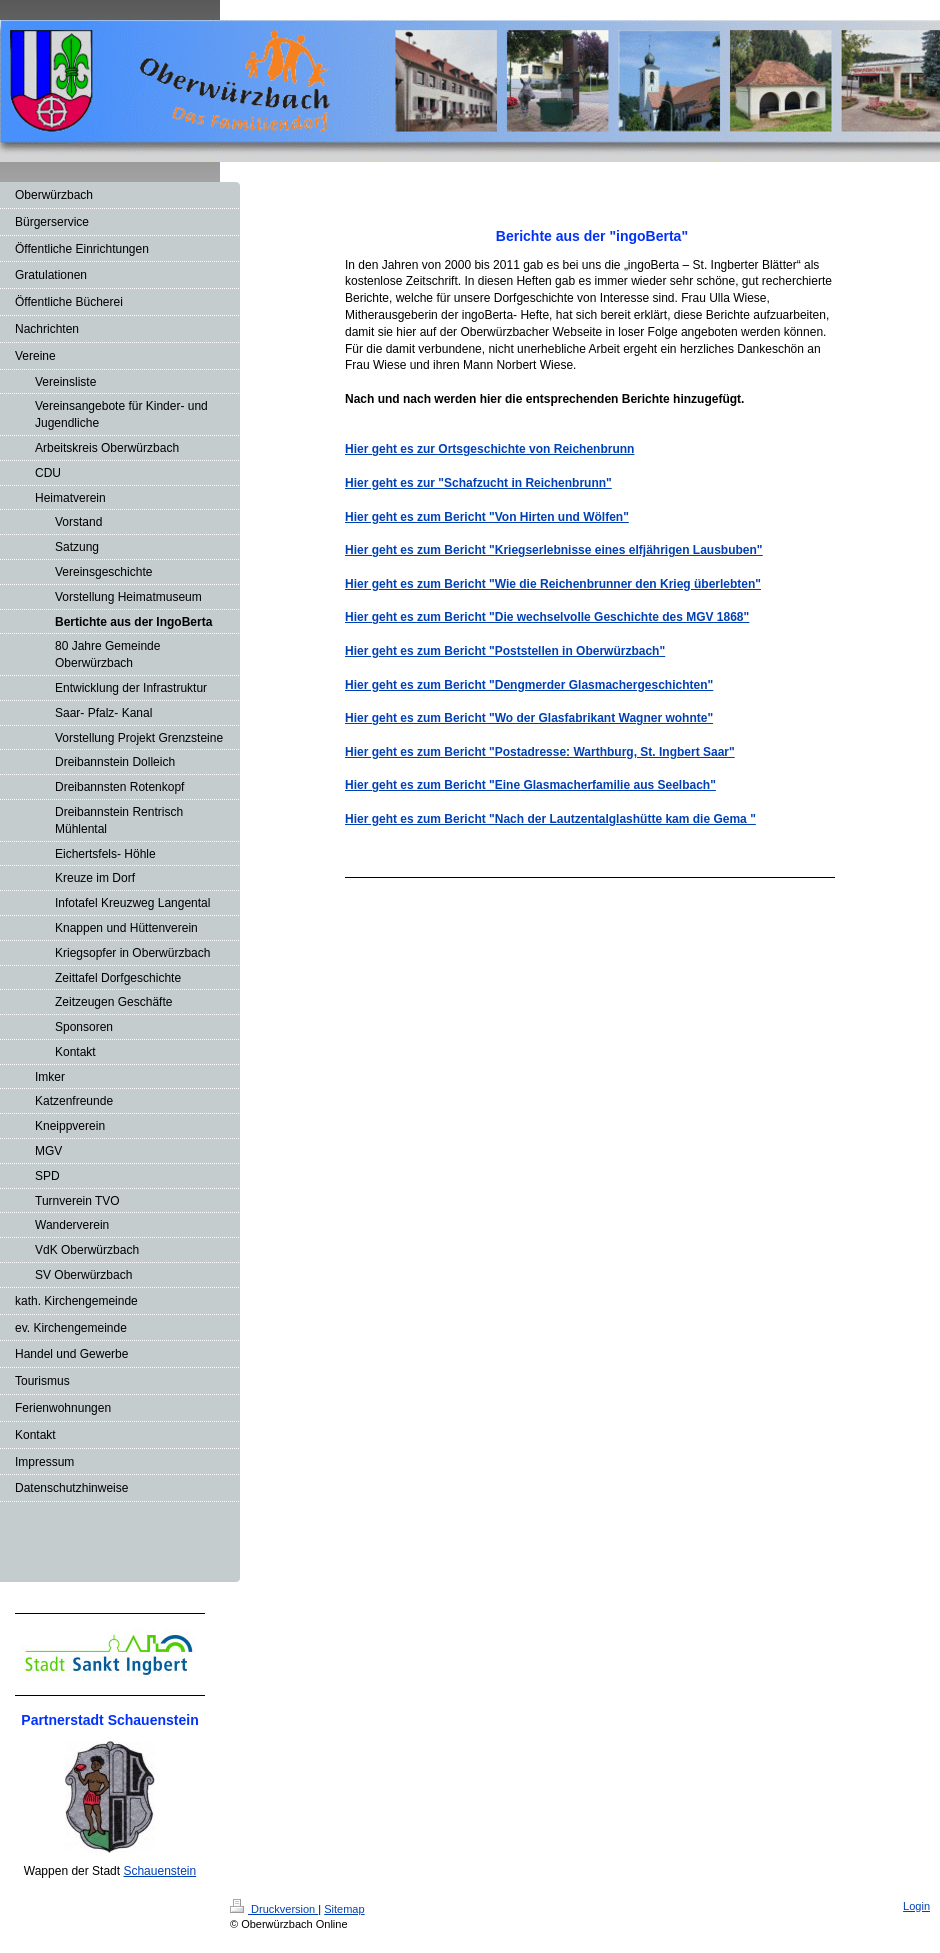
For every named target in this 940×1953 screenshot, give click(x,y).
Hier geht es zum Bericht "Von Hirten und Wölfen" (487, 517)
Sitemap (344, 1909)
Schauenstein (159, 1871)
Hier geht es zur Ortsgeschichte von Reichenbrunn (489, 449)
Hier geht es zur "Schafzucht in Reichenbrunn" (478, 483)
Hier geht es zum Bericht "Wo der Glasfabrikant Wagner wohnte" (529, 718)
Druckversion (274, 1909)
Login (916, 1906)
